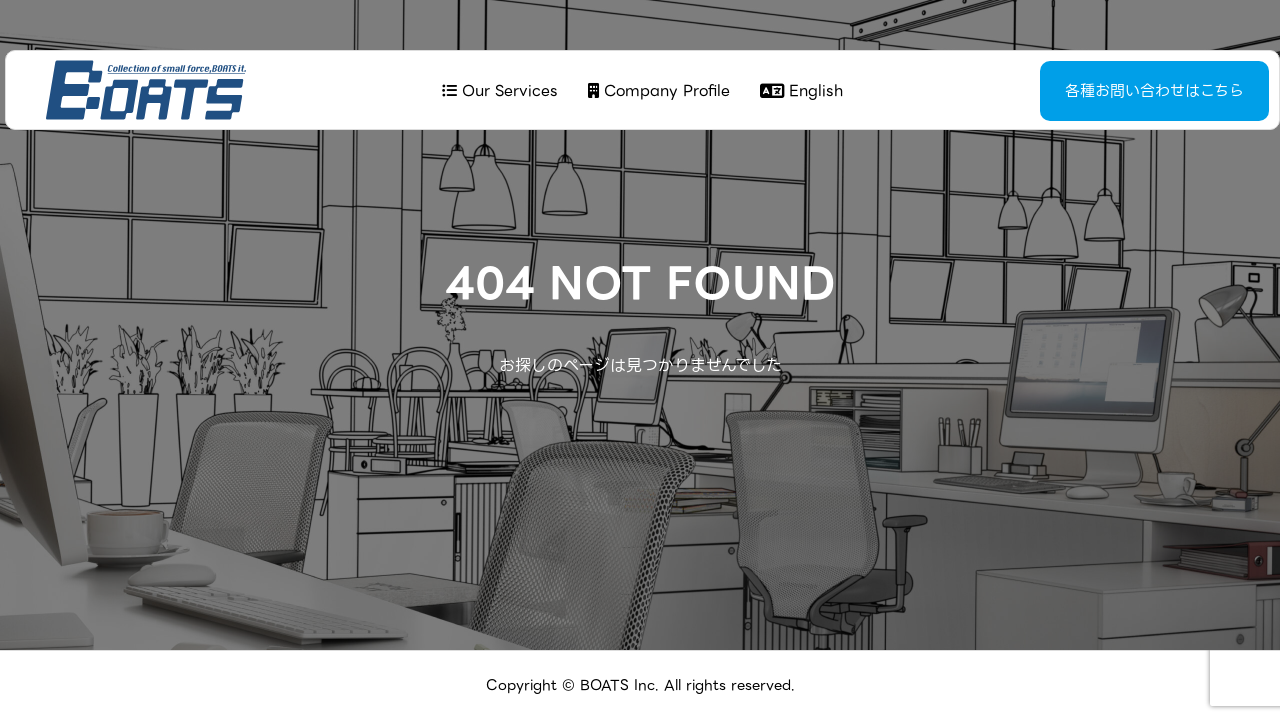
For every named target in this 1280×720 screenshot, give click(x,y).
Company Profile (657, 91)
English (799, 91)
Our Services (498, 91)
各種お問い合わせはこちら (1104, 91)
